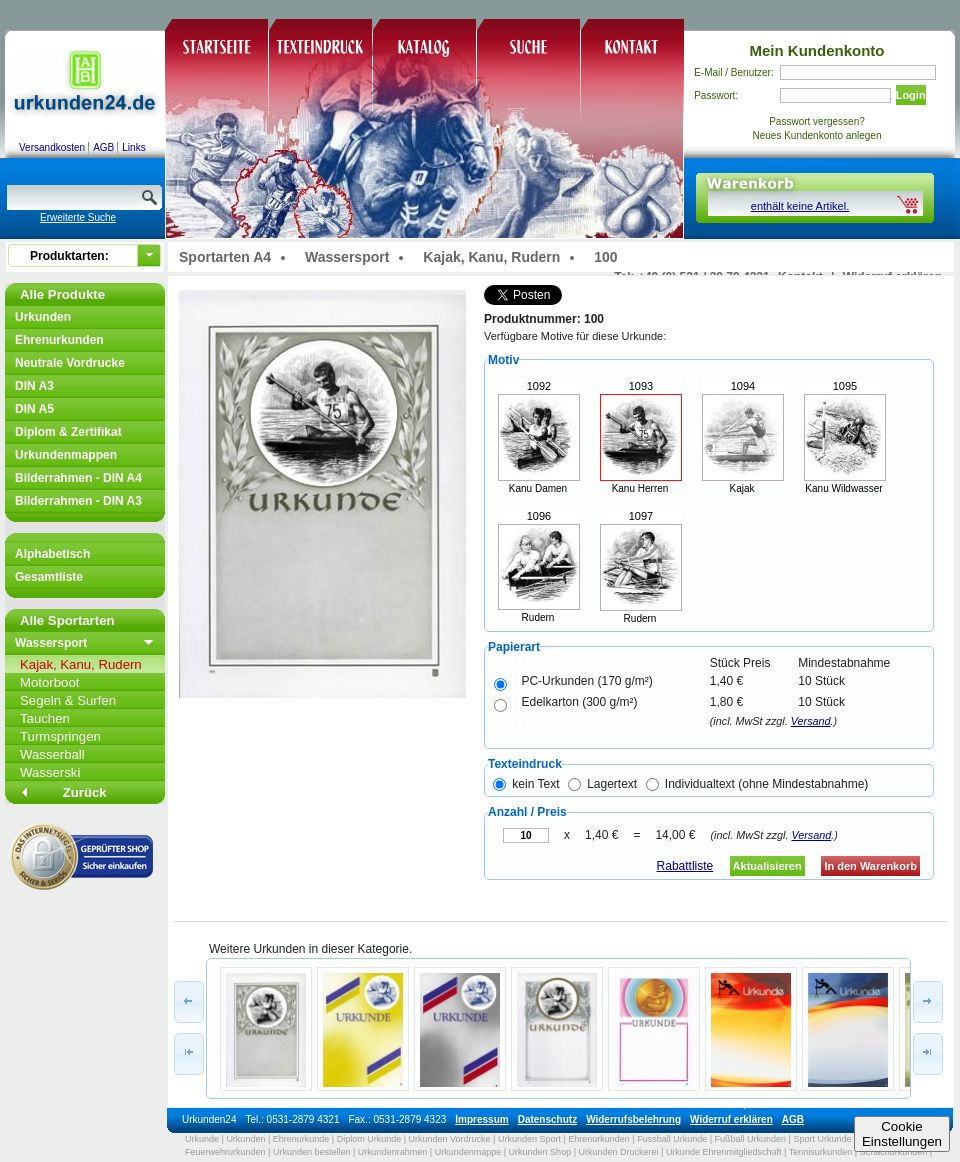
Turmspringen (60, 736)
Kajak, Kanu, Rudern (81, 664)
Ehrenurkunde (301, 1139)
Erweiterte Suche (78, 217)
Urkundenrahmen (393, 1152)
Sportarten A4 (225, 257)
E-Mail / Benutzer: (733, 72)
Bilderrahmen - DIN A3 (78, 501)
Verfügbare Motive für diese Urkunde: (575, 336)
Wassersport (51, 643)
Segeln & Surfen (68, 700)
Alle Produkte (62, 294)
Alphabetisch (52, 554)
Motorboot (49, 682)
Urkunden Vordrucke (450, 1139)
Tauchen (45, 718)
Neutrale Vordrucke (70, 363)
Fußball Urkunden (751, 1139)
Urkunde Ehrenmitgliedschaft (724, 1152)
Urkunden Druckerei (618, 1152)
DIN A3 (34, 386)
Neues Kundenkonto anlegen (817, 135)
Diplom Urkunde (369, 1139)
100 (605, 257)
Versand (811, 721)
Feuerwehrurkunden (225, 1152)
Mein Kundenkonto (817, 50)
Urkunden (43, 317)
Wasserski (50, 772)
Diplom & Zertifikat (68, 432)
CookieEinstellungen (902, 1134)
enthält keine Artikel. (800, 206)
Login (911, 95)
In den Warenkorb (870, 866)
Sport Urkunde (822, 1139)
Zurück (85, 792)
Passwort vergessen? (817, 121)
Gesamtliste (49, 577)
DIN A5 (34, 409)
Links (133, 147)
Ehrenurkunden (59, 340)
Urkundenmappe (468, 1152)
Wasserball (52, 754)
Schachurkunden (894, 1152)
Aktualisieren (767, 866)
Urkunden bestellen (312, 1152)
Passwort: (716, 95)
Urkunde (202, 1139)
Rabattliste (685, 866)
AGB (103, 147)
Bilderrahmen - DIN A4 (78, 478)
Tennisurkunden (821, 1152)
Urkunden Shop (540, 1152)
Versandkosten (52, 147)
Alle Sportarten (67, 620)
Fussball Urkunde (672, 1139)
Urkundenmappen (66, 455)
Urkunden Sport (529, 1139)
